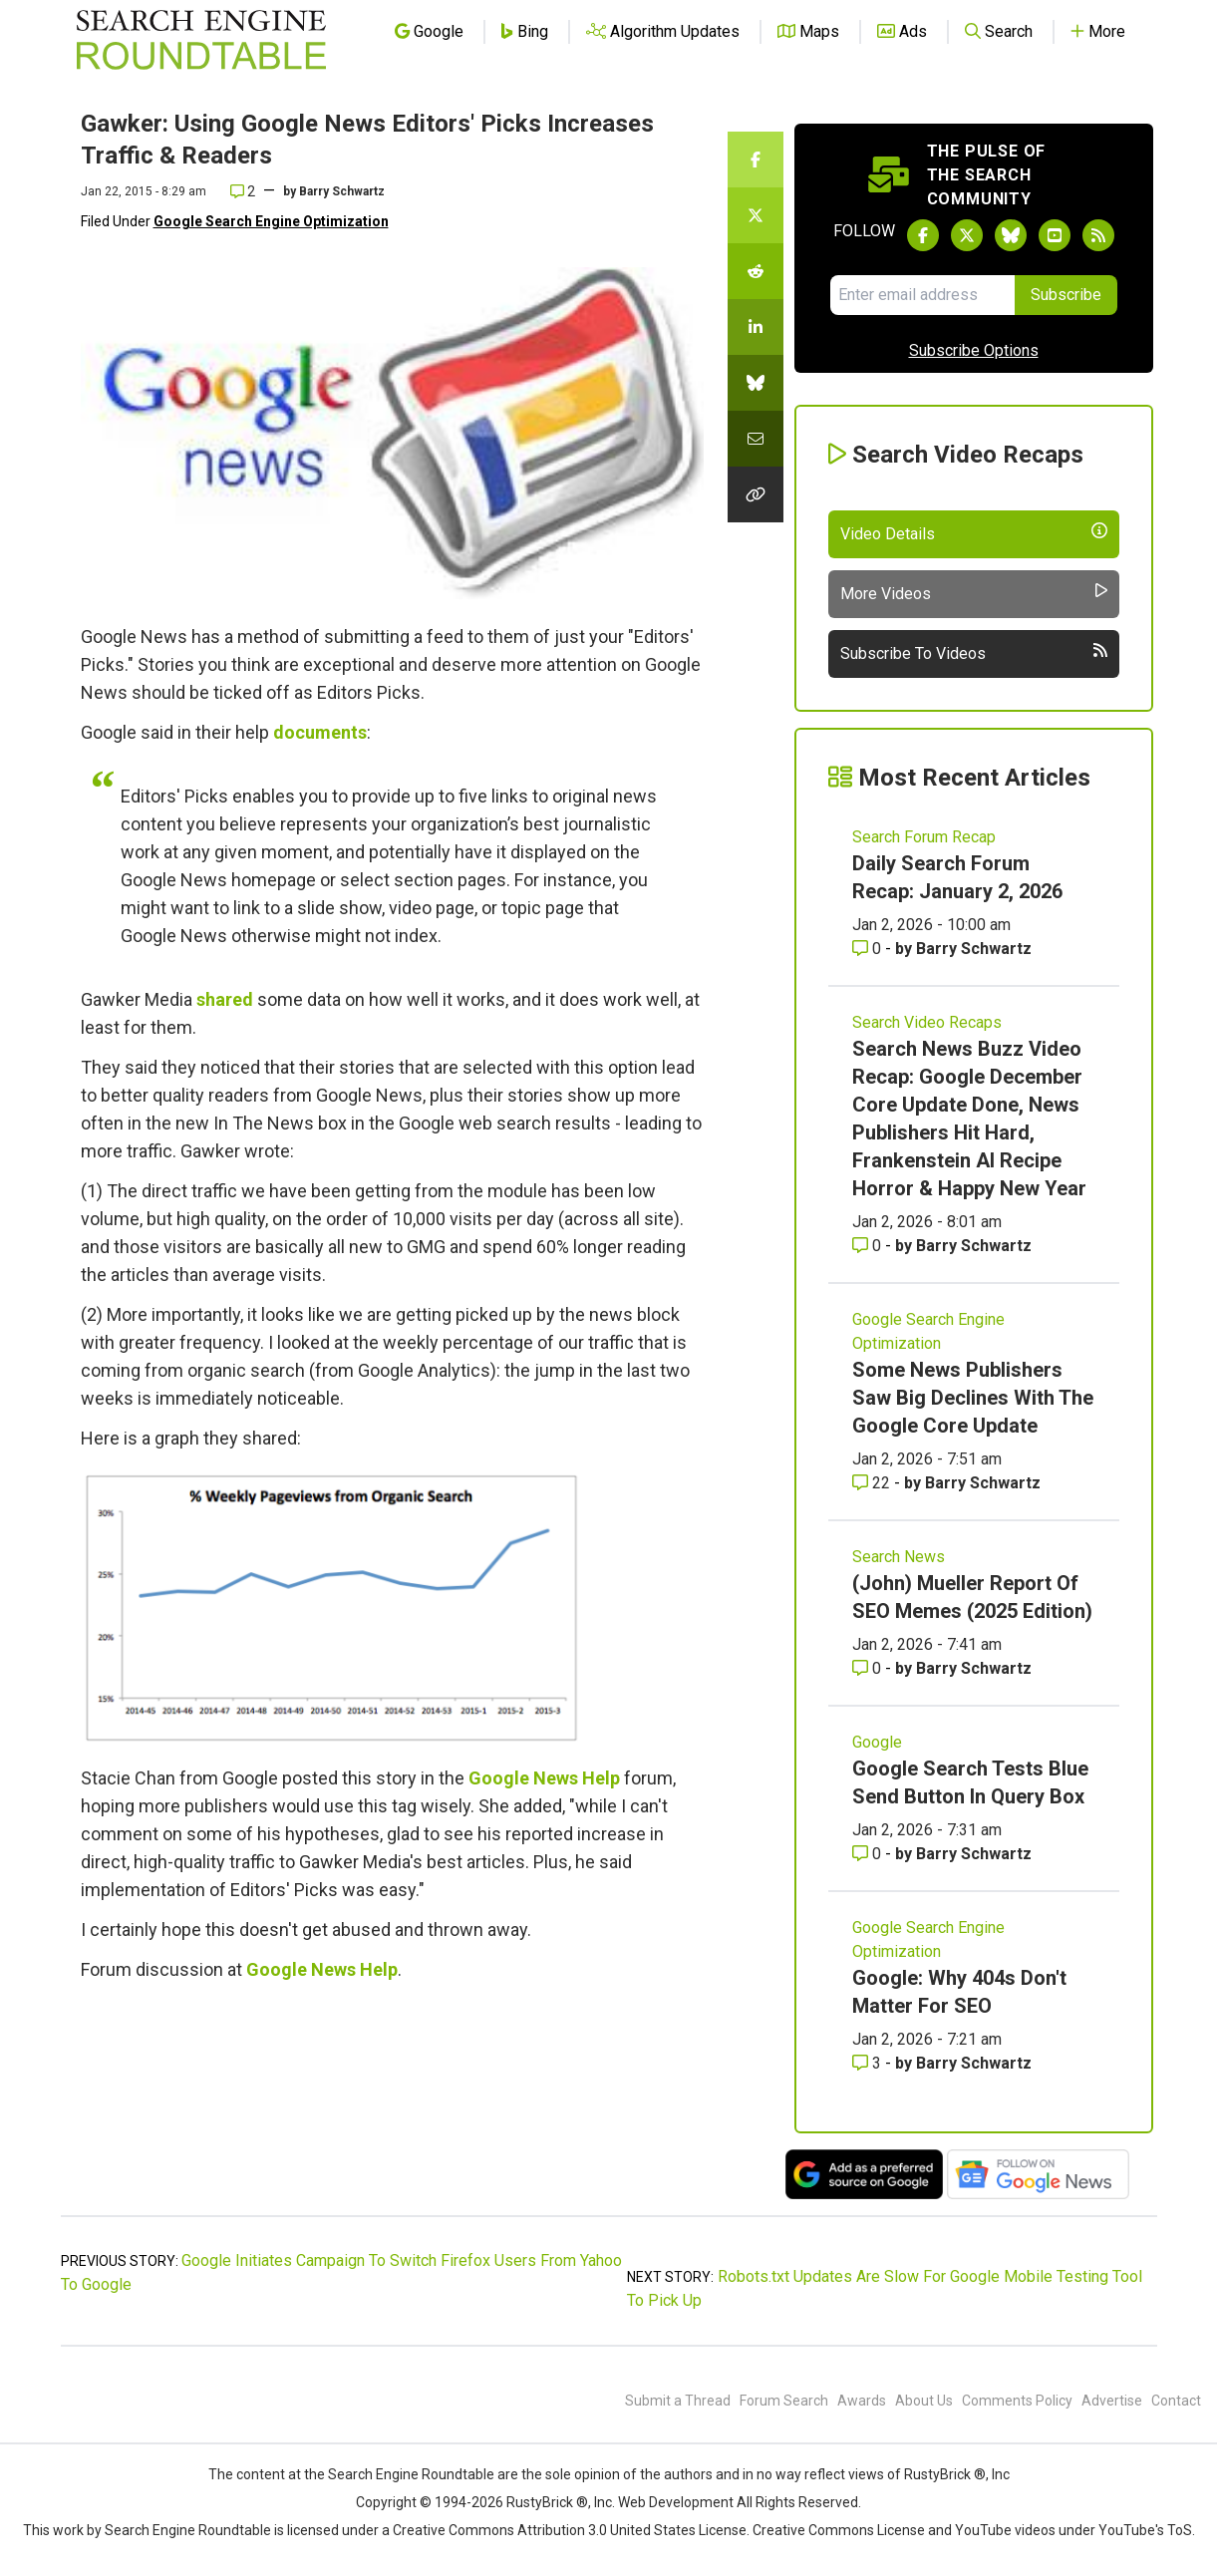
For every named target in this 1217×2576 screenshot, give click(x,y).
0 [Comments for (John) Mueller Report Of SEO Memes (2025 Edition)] (868, 1668)
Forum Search (784, 2401)
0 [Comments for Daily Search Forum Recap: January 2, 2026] (868, 948)
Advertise (1111, 2401)
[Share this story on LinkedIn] (755, 327)
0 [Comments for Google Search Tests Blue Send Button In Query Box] (868, 1853)
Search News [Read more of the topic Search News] (898, 1556)
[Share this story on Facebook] (755, 159)
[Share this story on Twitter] (755, 215)
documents (320, 732)
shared (224, 999)
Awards (861, 2401)
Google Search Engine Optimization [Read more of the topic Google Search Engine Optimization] (928, 1331)
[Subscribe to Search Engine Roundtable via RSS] (1098, 235)
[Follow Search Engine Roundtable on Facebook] (923, 235)
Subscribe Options (974, 350)
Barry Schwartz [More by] (342, 191)
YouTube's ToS (1145, 2530)
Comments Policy (1017, 2401)
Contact (1176, 2401)
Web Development (676, 2502)
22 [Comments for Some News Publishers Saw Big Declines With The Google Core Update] (873, 1482)
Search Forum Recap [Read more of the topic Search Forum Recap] (924, 836)
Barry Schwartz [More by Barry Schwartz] (974, 948)
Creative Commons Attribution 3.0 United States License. (571, 2530)
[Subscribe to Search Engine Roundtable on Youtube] (1054, 235)
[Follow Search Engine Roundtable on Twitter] (967, 235)
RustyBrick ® (547, 2502)
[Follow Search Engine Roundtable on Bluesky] (1011, 235)
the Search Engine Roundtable (400, 2474)
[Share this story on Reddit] (755, 271)
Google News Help (544, 1778)
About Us (924, 2401)
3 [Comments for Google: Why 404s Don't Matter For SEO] (868, 2063)
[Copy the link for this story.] (755, 494)
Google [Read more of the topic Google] (877, 1742)
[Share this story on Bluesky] (755, 383)
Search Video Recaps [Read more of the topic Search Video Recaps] (927, 1022)
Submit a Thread (678, 2401)
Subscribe (1066, 294)
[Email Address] (922, 295)
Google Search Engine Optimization (271, 221)
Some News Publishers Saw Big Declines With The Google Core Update (972, 1398)
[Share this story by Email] (755, 439)
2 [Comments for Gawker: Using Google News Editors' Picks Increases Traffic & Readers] (242, 191)
